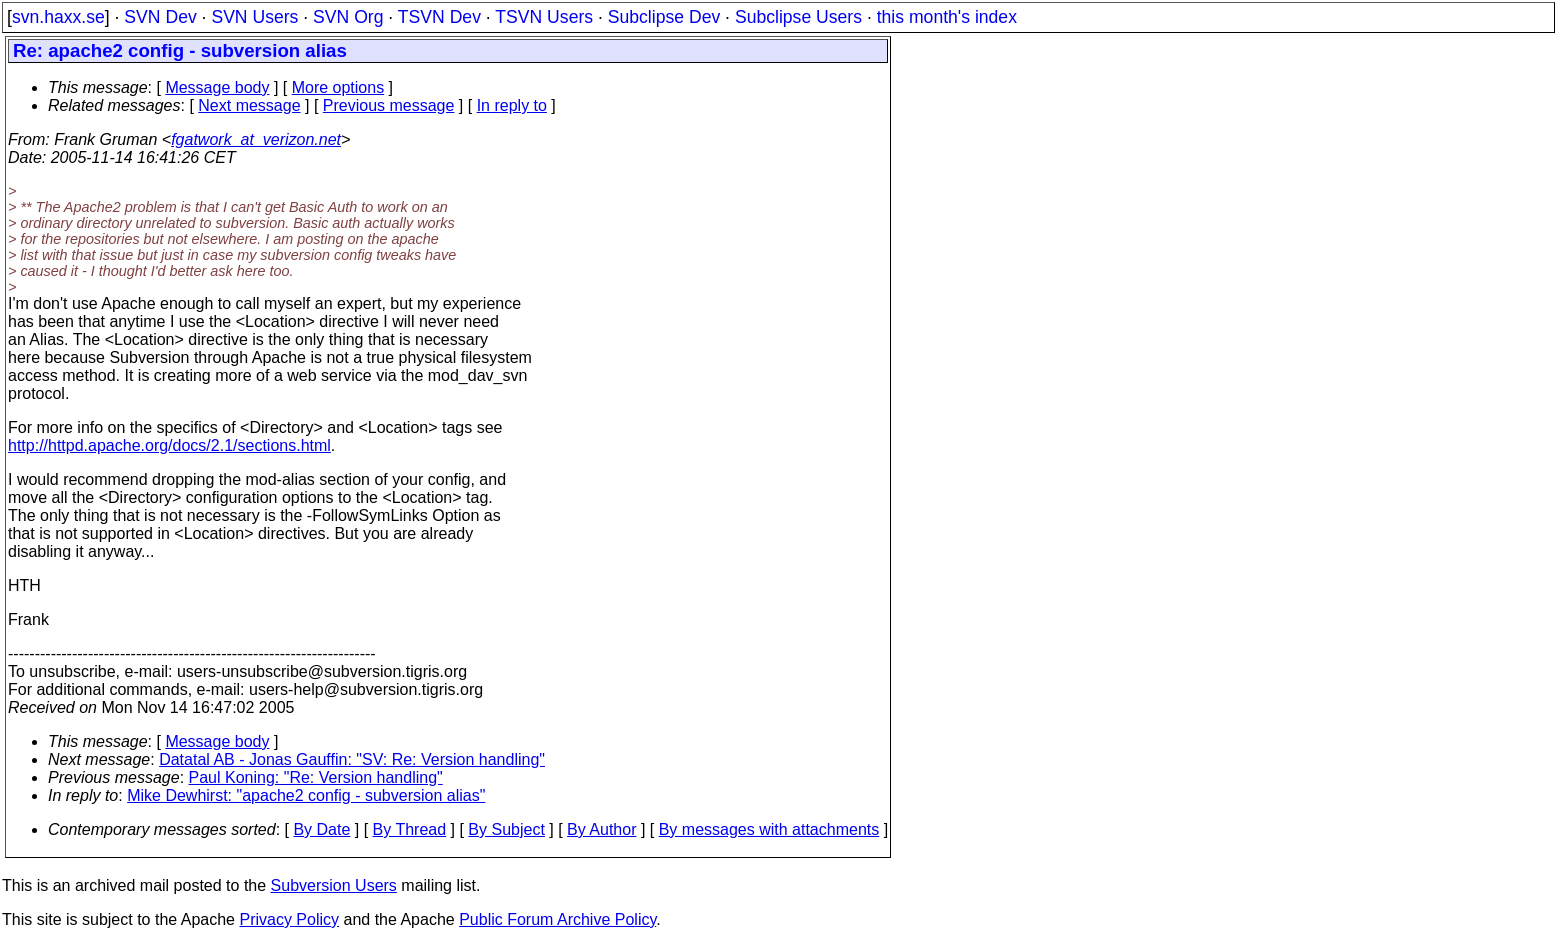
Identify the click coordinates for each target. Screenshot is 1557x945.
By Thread (410, 829)
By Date (321, 829)
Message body (217, 87)
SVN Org (348, 17)
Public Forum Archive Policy (557, 919)
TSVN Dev (439, 17)
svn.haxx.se (58, 17)
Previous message (389, 105)
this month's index (947, 17)
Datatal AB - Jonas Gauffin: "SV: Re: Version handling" (352, 759)
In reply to (512, 105)
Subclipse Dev (664, 17)
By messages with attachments (769, 829)
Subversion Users (334, 885)
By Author (601, 829)
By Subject (506, 829)
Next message (249, 105)
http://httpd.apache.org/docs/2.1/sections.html (169, 445)
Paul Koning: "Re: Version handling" (316, 777)
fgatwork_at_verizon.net (256, 139)
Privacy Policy (289, 919)
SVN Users (254, 17)
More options (338, 87)
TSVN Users (544, 17)
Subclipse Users (798, 17)
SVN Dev (160, 17)
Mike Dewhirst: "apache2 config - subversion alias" (306, 795)
